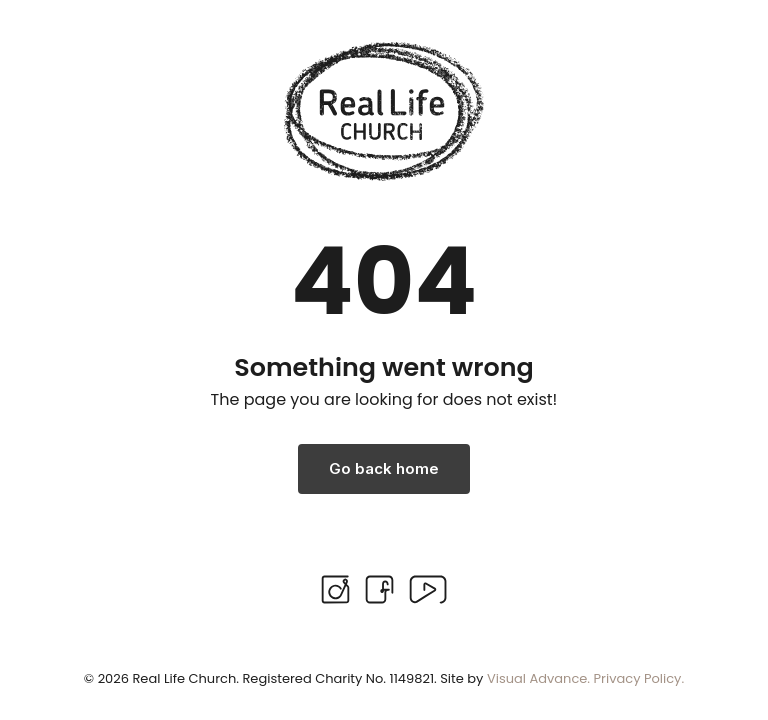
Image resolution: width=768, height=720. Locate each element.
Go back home (384, 468)
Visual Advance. (538, 678)
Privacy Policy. (639, 678)
